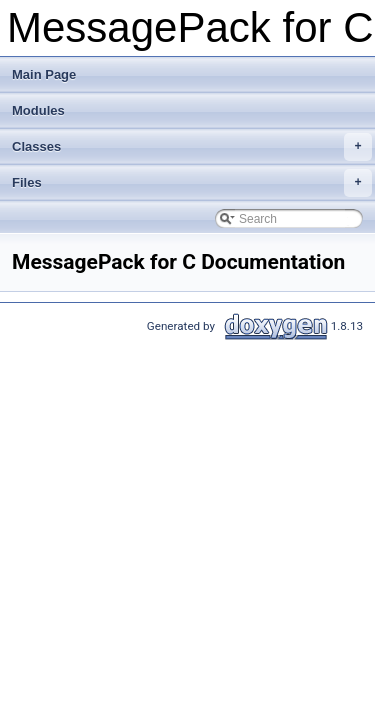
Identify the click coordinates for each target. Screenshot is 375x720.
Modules (38, 110)
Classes (192, 147)
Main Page (44, 74)
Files (192, 183)
